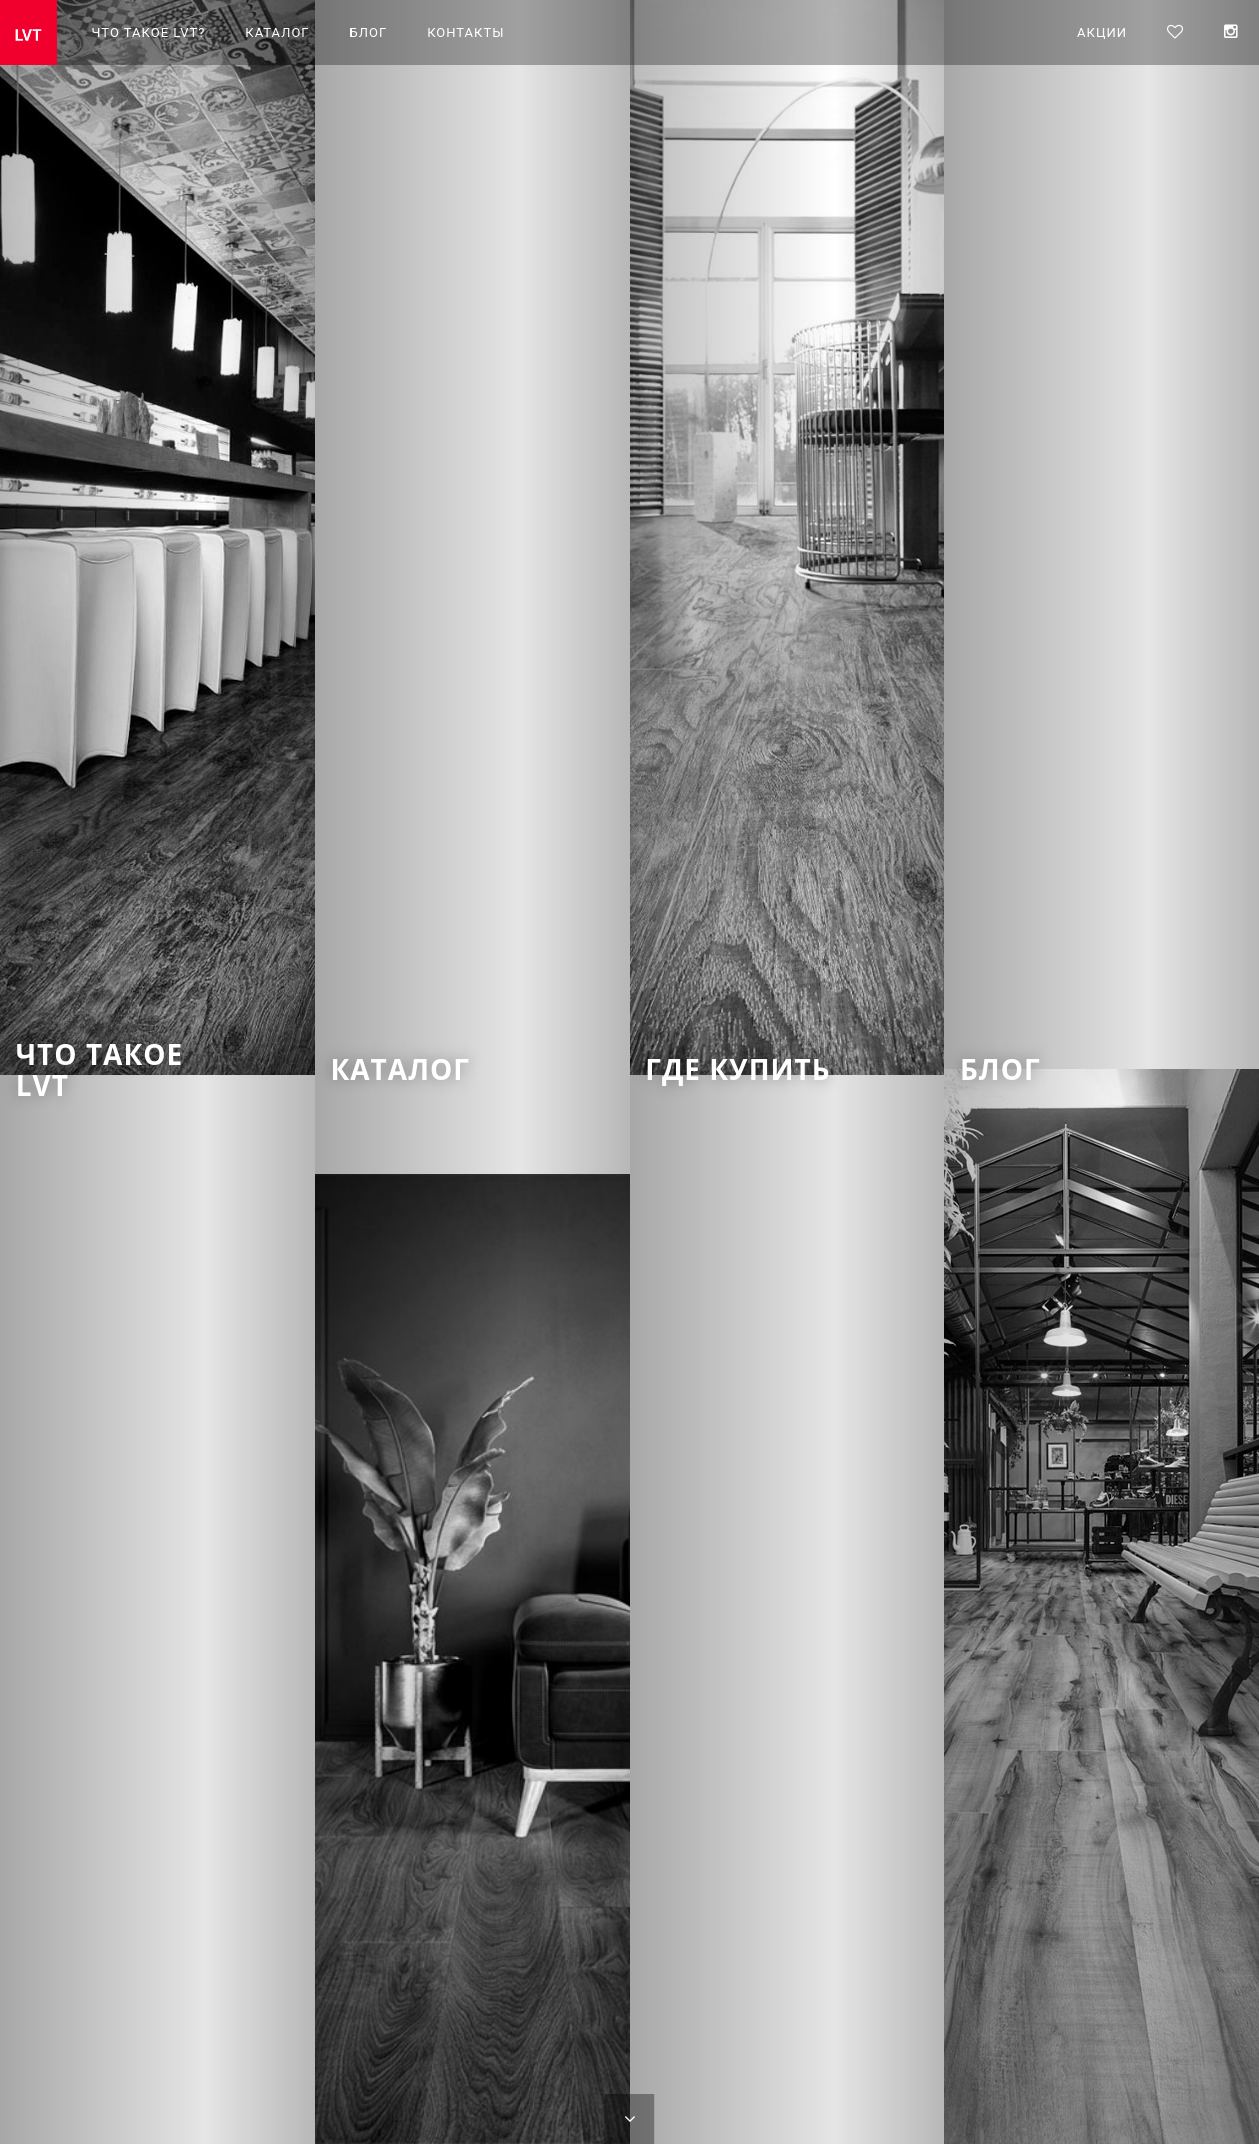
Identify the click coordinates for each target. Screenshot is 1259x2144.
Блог (369, 32)
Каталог (277, 32)
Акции (1102, 32)
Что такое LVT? (149, 32)
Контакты (465, 32)
